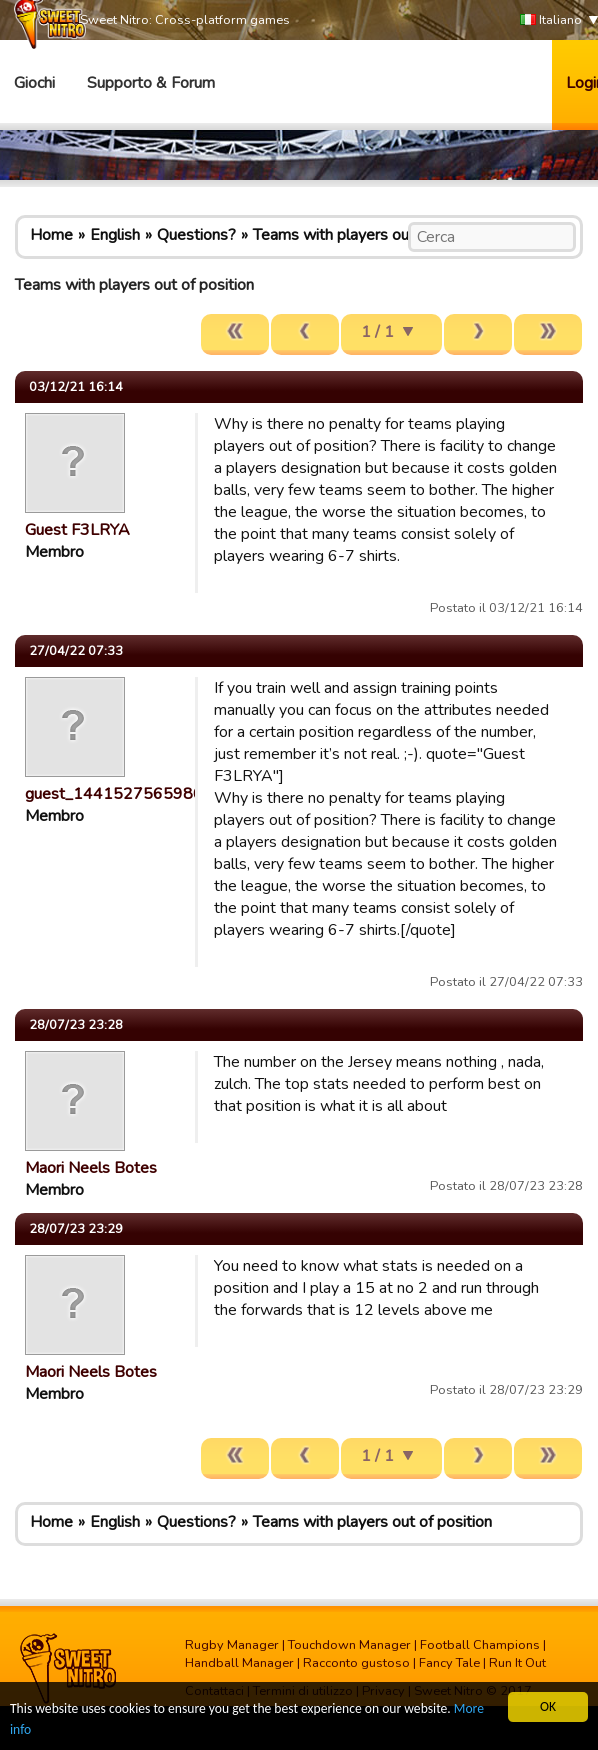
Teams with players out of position (372, 235)
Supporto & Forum (151, 83)
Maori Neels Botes (91, 1168)
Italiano (551, 20)
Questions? (196, 235)
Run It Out (517, 1663)
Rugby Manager (232, 1645)
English (115, 235)
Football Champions (480, 1645)
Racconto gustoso (356, 1663)
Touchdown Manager (349, 1645)
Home (51, 235)
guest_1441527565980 (114, 794)
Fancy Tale (449, 1663)
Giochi (34, 83)
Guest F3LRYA (77, 530)
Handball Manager (239, 1663)
